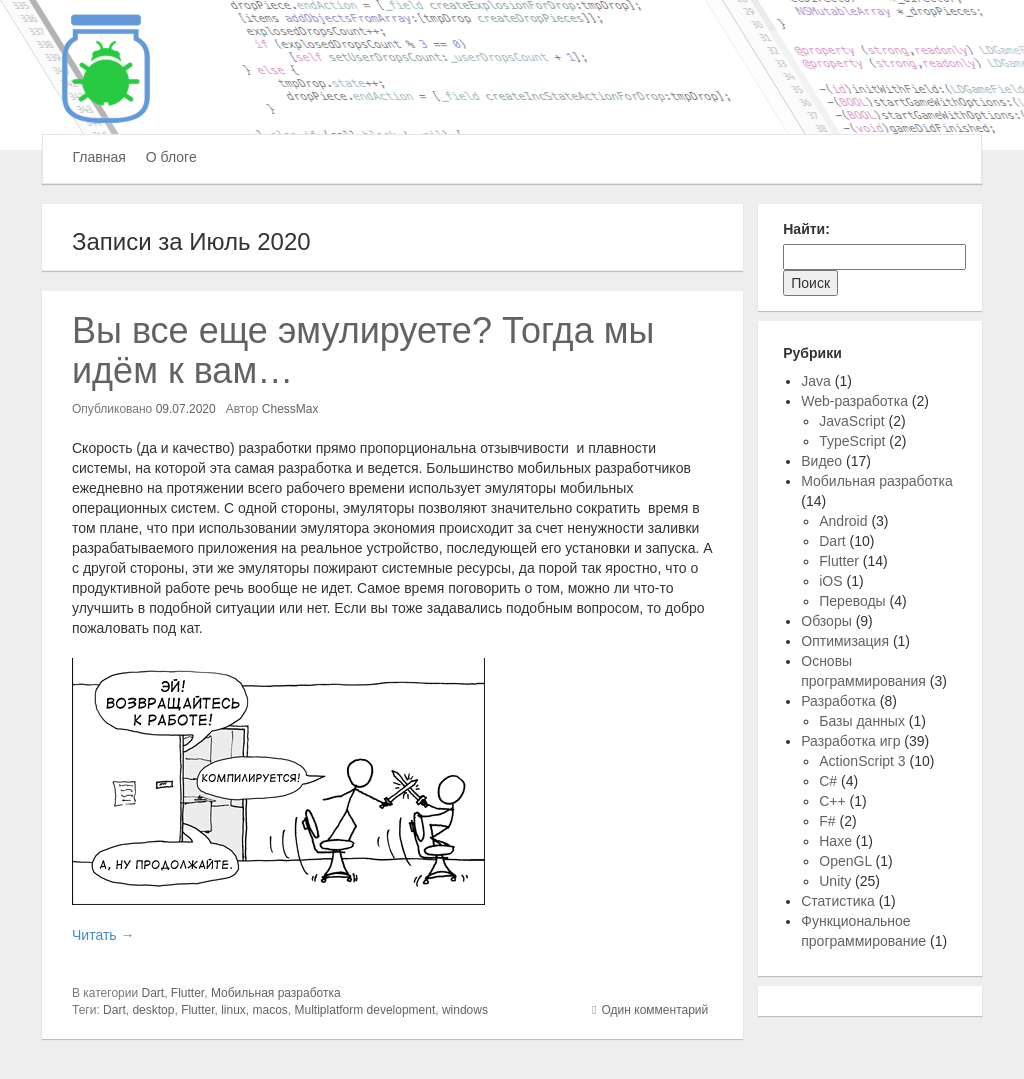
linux (233, 1010)
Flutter (187, 993)
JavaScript (851, 421)
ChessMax (290, 409)
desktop (153, 1010)
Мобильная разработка (276, 993)
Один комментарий (655, 1010)
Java (816, 381)
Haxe (835, 841)
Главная (99, 157)
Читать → (103, 935)
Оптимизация (845, 641)
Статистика (838, 901)
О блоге (171, 157)
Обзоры (826, 621)
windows (465, 1010)
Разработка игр (850, 741)
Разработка (838, 701)
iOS (830, 581)
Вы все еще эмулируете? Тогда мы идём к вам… (363, 350)
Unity (835, 881)
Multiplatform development (365, 1010)
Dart (153, 993)
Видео (821, 461)
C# (828, 781)
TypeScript (852, 441)
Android (843, 521)
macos (270, 1010)
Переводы (852, 601)
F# (827, 821)
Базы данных (862, 721)
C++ (832, 801)
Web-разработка (854, 401)
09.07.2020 (186, 409)
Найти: (806, 229)
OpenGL (845, 861)
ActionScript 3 (862, 761)
